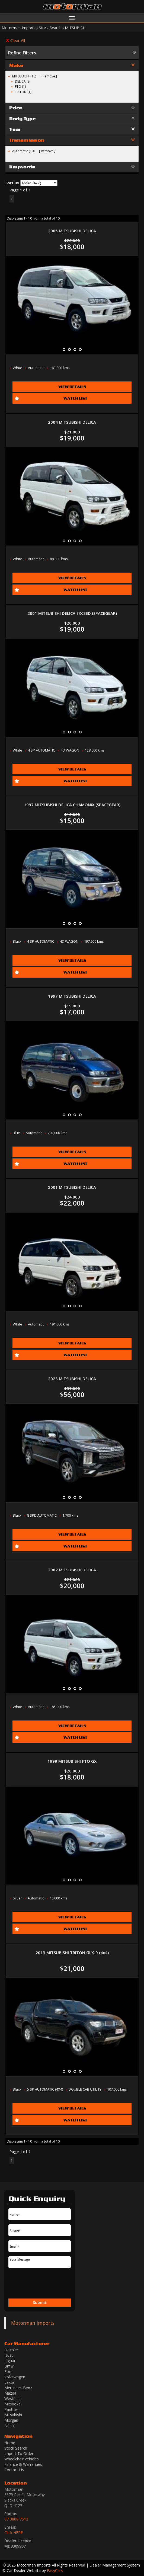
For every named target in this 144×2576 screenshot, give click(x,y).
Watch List (75, 398)
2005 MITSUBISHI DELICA (72, 230)
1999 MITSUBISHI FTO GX (72, 1761)
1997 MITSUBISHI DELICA (72, 996)
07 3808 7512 (16, 2519)
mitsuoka (12, 2404)
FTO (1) (20, 86)
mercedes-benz (18, 2387)
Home (9, 2442)
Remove (49, 76)
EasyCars (55, 2570)
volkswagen (14, 2376)
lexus (9, 2382)
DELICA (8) (22, 81)
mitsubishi (13, 2414)
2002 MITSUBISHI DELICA (72, 1569)
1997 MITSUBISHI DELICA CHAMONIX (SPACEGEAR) (72, 804)
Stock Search (50, 27)
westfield (12, 2398)
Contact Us (14, 2469)
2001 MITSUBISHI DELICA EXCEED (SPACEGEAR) (72, 613)
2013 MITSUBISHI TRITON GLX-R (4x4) (72, 1952)
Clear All (17, 40)
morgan (11, 2420)
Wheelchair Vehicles (21, 2458)
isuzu (9, 2355)
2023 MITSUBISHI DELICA (72, 1378)
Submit (40, 2302)
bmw (9, 2366)
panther (11, 2409)
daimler (11, 2349)
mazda (10, 2393)
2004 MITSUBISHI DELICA (72, 422)
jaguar (9, 2360)
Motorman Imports (19, 27)
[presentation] (37, 2284)
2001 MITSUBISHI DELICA (72, 1187)
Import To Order (18, 2453)
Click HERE (13, 2532)
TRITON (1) (23, 92)
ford (8, 2371)
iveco (9, 2425)
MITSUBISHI (76, 27)
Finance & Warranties (23, 2464)
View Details (72, 386)
